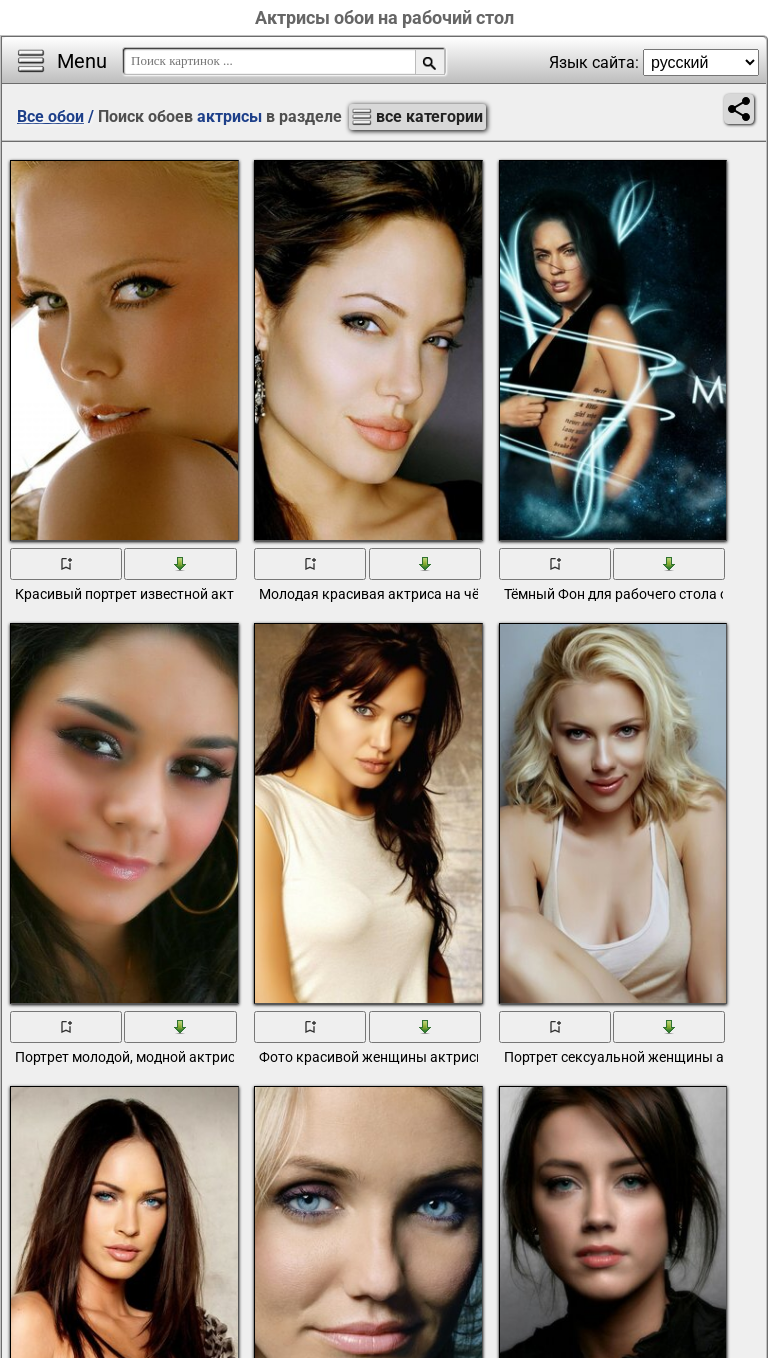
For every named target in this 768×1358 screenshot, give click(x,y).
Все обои (50, 116)
